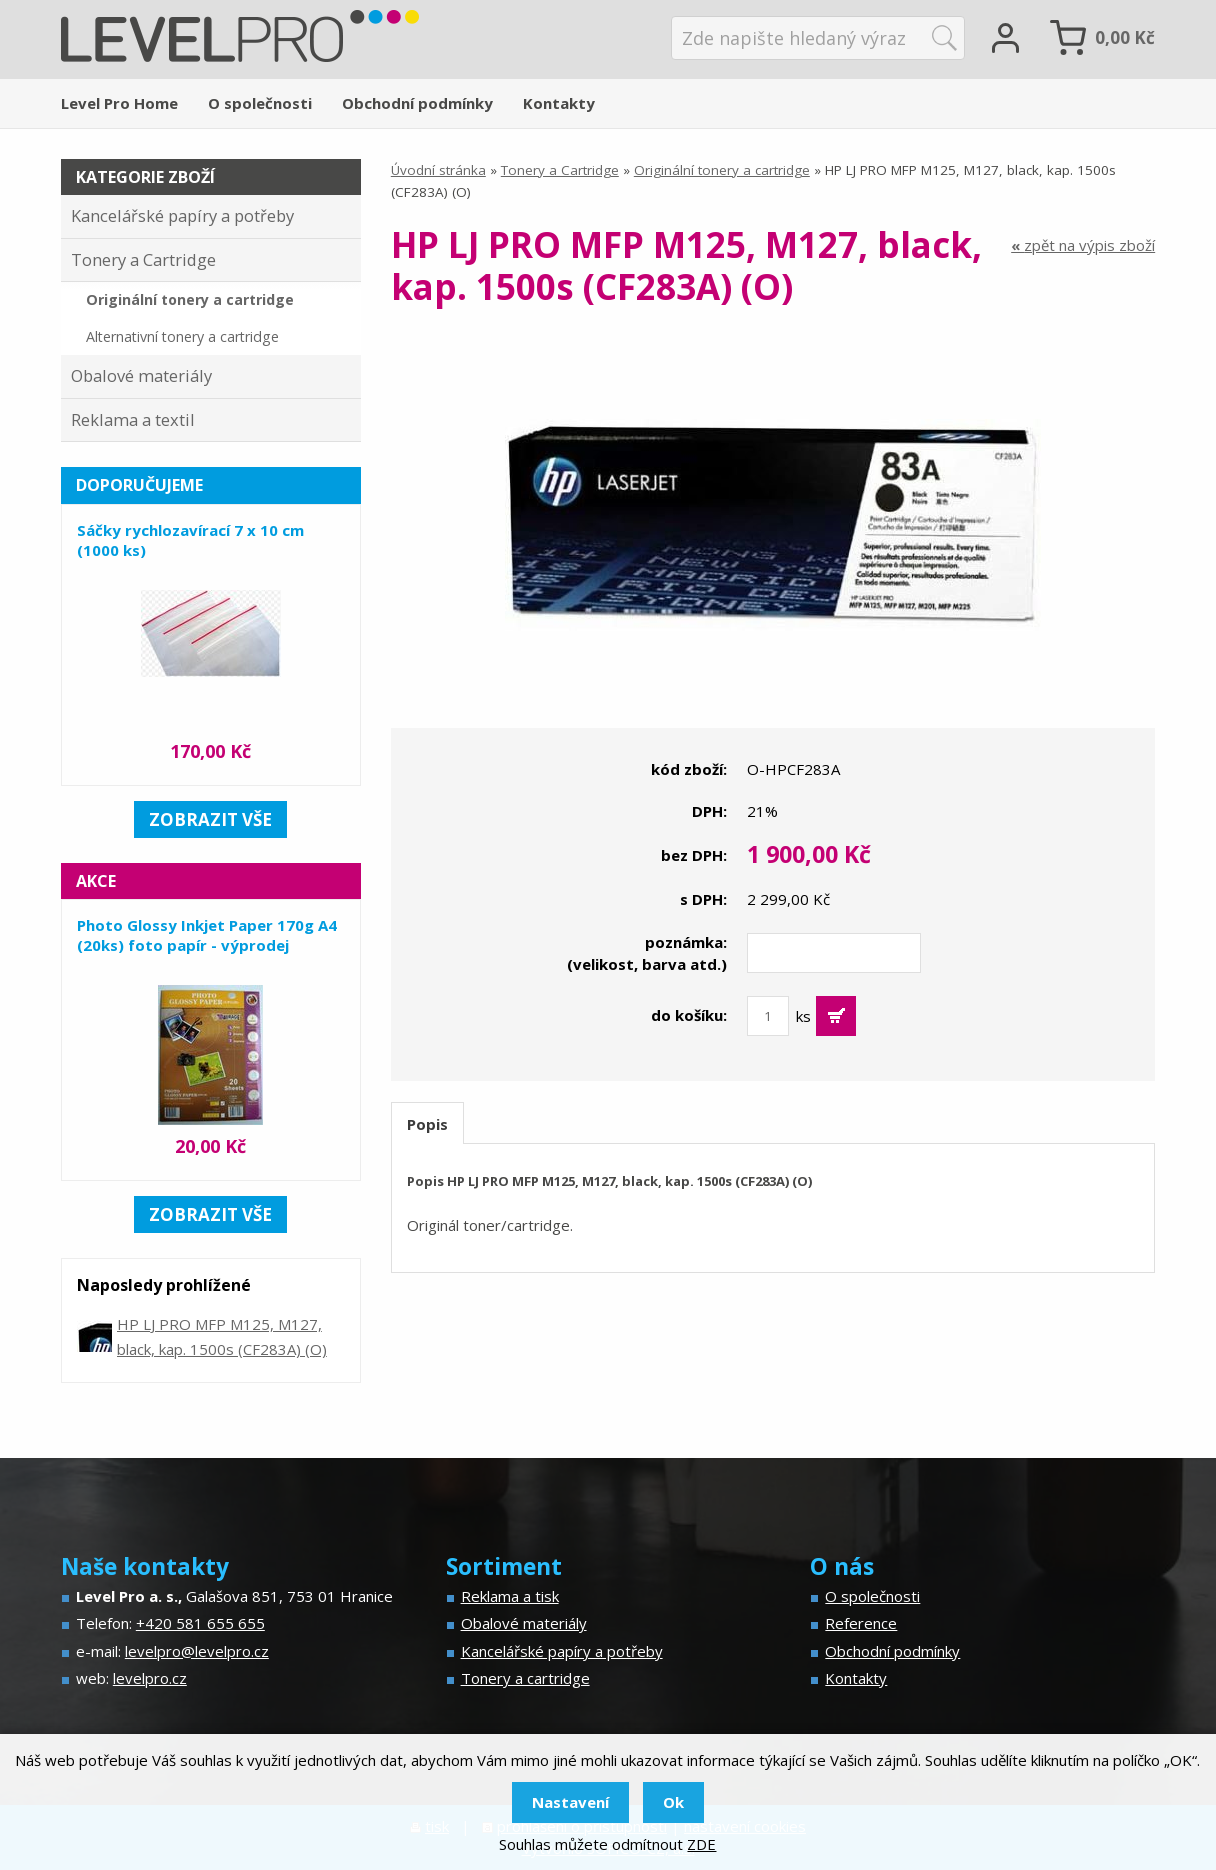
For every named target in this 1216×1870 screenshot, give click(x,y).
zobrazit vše (210, 819)
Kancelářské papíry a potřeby (182, 215)
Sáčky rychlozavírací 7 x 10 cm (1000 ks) (190, 540)
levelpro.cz (150, 1678)
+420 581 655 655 (200, 1623)
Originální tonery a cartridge (722, 170)
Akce (96, 881)
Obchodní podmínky (417, 103)
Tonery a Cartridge (560, 170)
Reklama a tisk (510, 1596)
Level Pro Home (119, 103)
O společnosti (260, 103)
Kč (1125, 37)
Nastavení (570, 1802)
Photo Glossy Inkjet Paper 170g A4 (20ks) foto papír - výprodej (207, 935)
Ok (673, 1802)
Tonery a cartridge (525, 1678)
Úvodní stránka (438, 170)
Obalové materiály (141, 375)
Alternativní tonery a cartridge (182, 336)
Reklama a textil (133, 419)
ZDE (701, 1844)
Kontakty (559, 103)
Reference (861, 1623)
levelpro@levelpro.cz (197, 1651)
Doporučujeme (139, 485)
